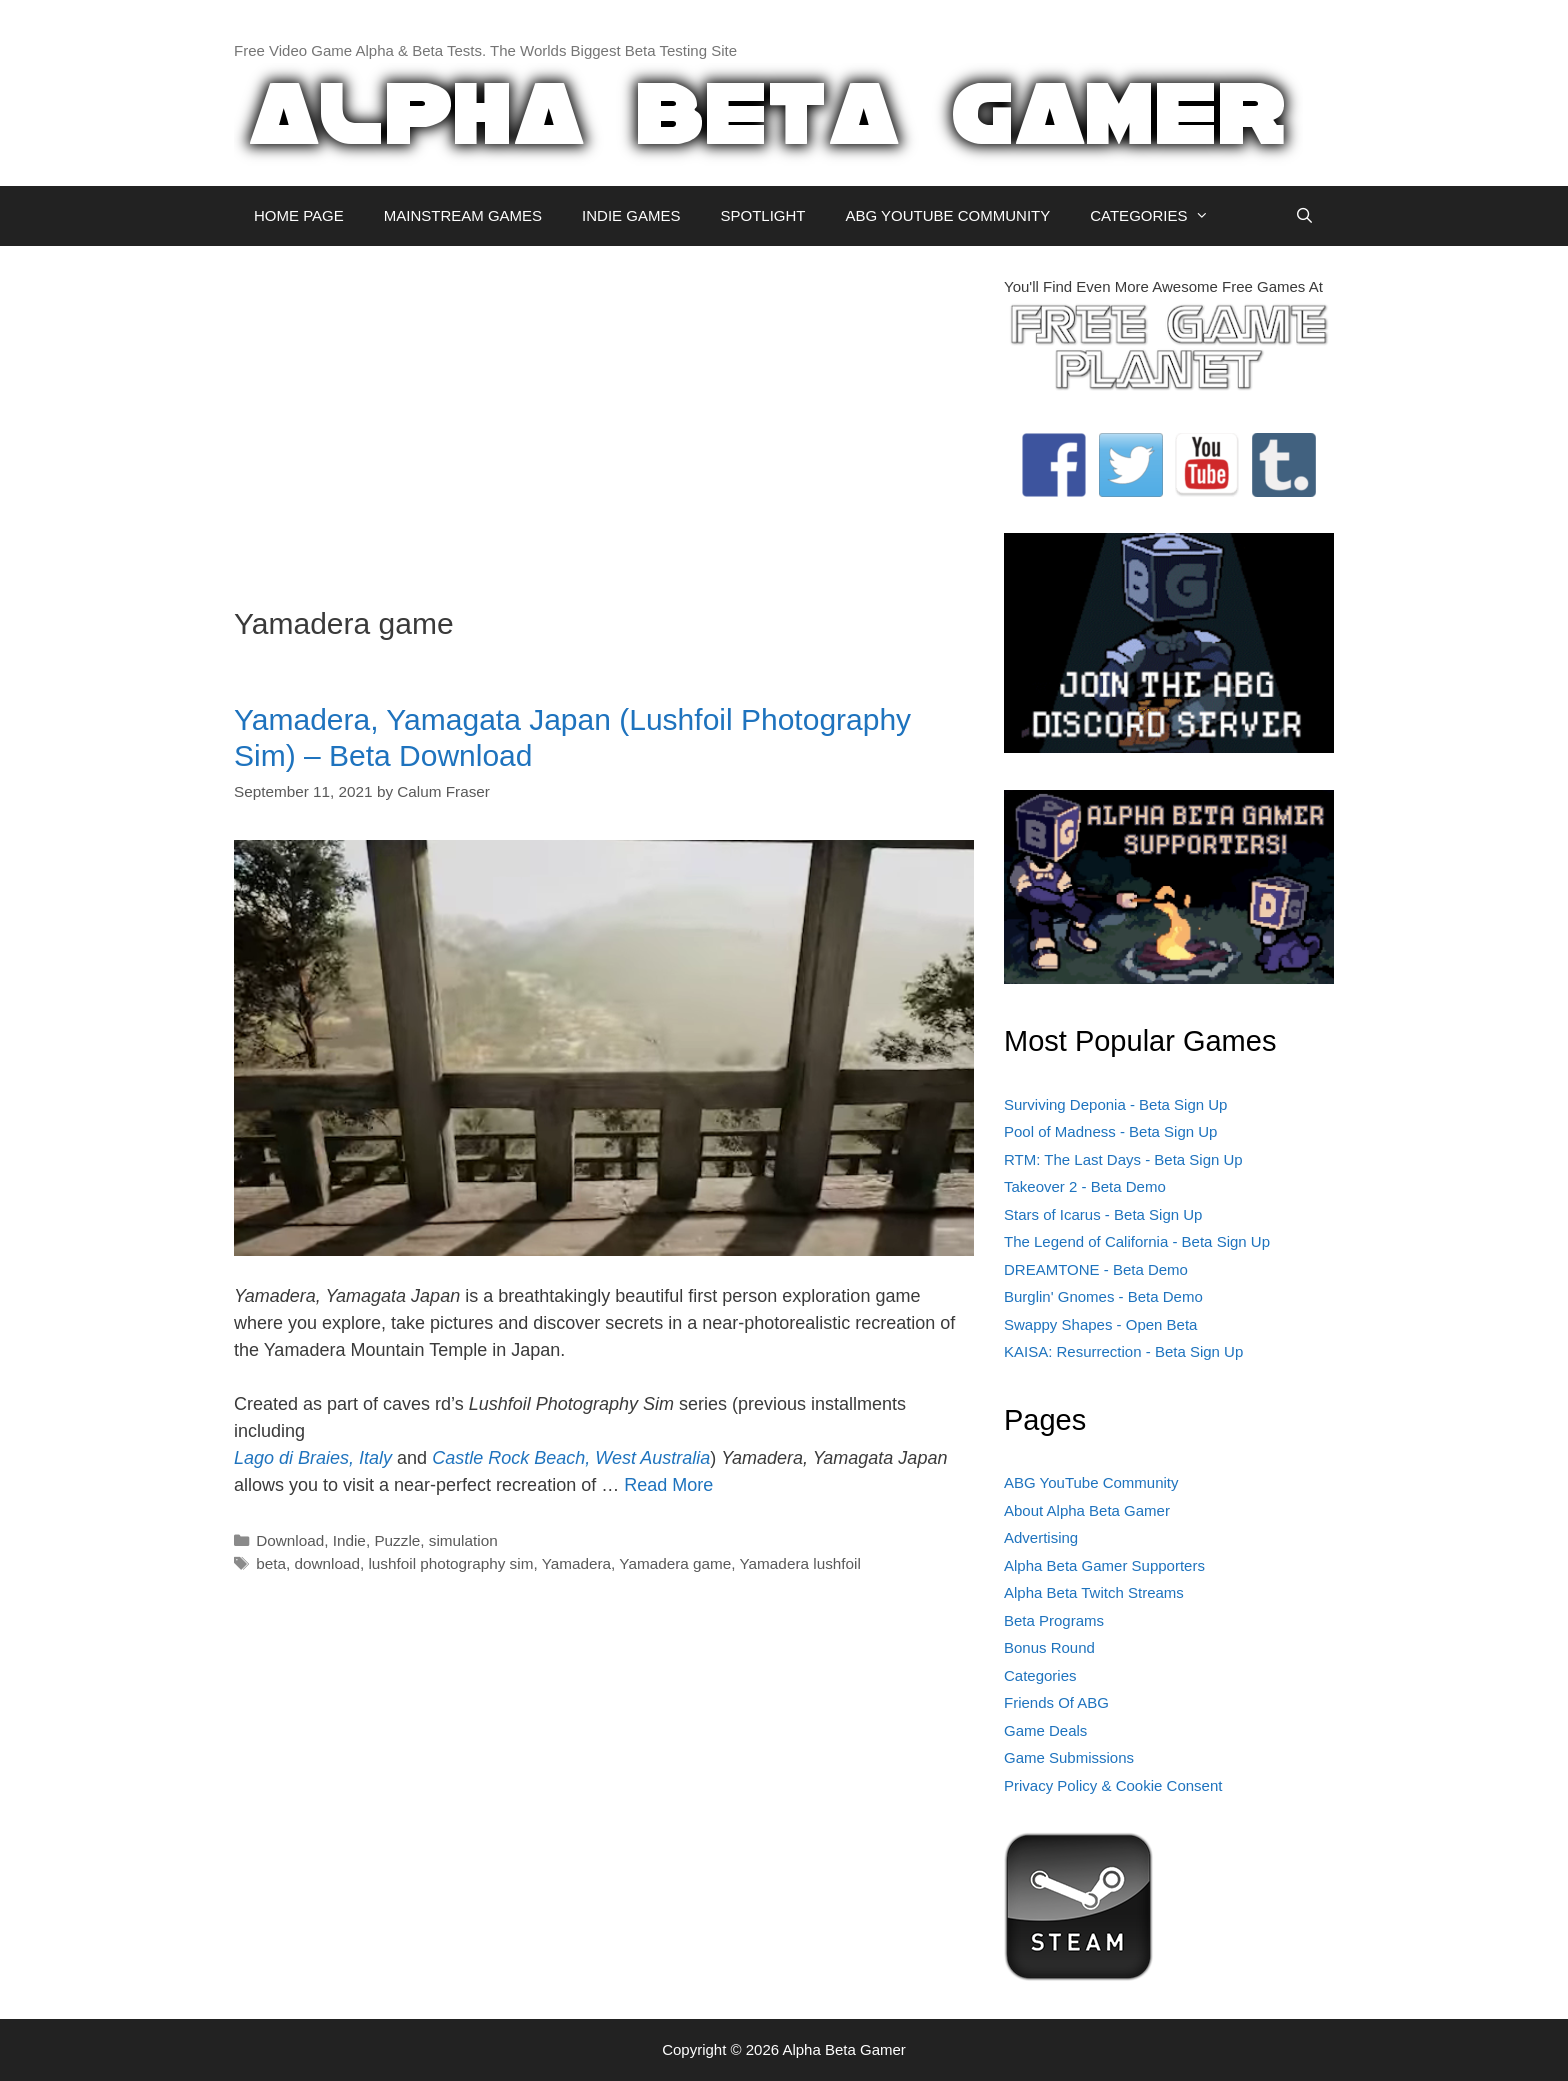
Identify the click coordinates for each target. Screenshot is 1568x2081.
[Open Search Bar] (1304, 216)
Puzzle (397, 1540)
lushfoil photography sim (450, 1563)
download (327, 1563)
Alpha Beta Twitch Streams (1094, 1592)
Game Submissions (1069, 1757)
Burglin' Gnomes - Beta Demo (1103, 1296)
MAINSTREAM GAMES (463, 215)
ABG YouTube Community (1091, 1482)
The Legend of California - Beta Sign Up (1137, 1241)
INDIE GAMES (631, 215)
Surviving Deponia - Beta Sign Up (1115, 1104)
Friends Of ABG (1056, 1702)
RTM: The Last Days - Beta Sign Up (1123, 1159)
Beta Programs (1054, 1620)
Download (290, 1540)
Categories (1040, 1675)
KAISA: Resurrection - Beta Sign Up (1123, 1351)
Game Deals (1045, 1730)
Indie (349, 1540)
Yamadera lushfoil (800, 1563)
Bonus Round (1049, 1647)
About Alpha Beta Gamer (1087, 1510)
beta (271, 1563)
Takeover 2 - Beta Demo (1085, 1186)
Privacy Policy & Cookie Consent (1113, 1785)
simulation (463, 1540)
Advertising (1041, 1537)
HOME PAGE (299, 215)
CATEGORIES (1159, 216)
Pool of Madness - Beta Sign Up (1110, 1131)
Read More (668, 1485)
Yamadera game (675, 1563)
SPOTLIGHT (762, 215)
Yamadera (576, 1563)
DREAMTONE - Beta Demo (1096, 1269)
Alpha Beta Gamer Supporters (1104, 1565)
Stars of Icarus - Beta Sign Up (1103, 1214)
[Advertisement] (604, 416)
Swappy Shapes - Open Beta (1100, 1324)
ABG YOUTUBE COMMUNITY (947, 215)
